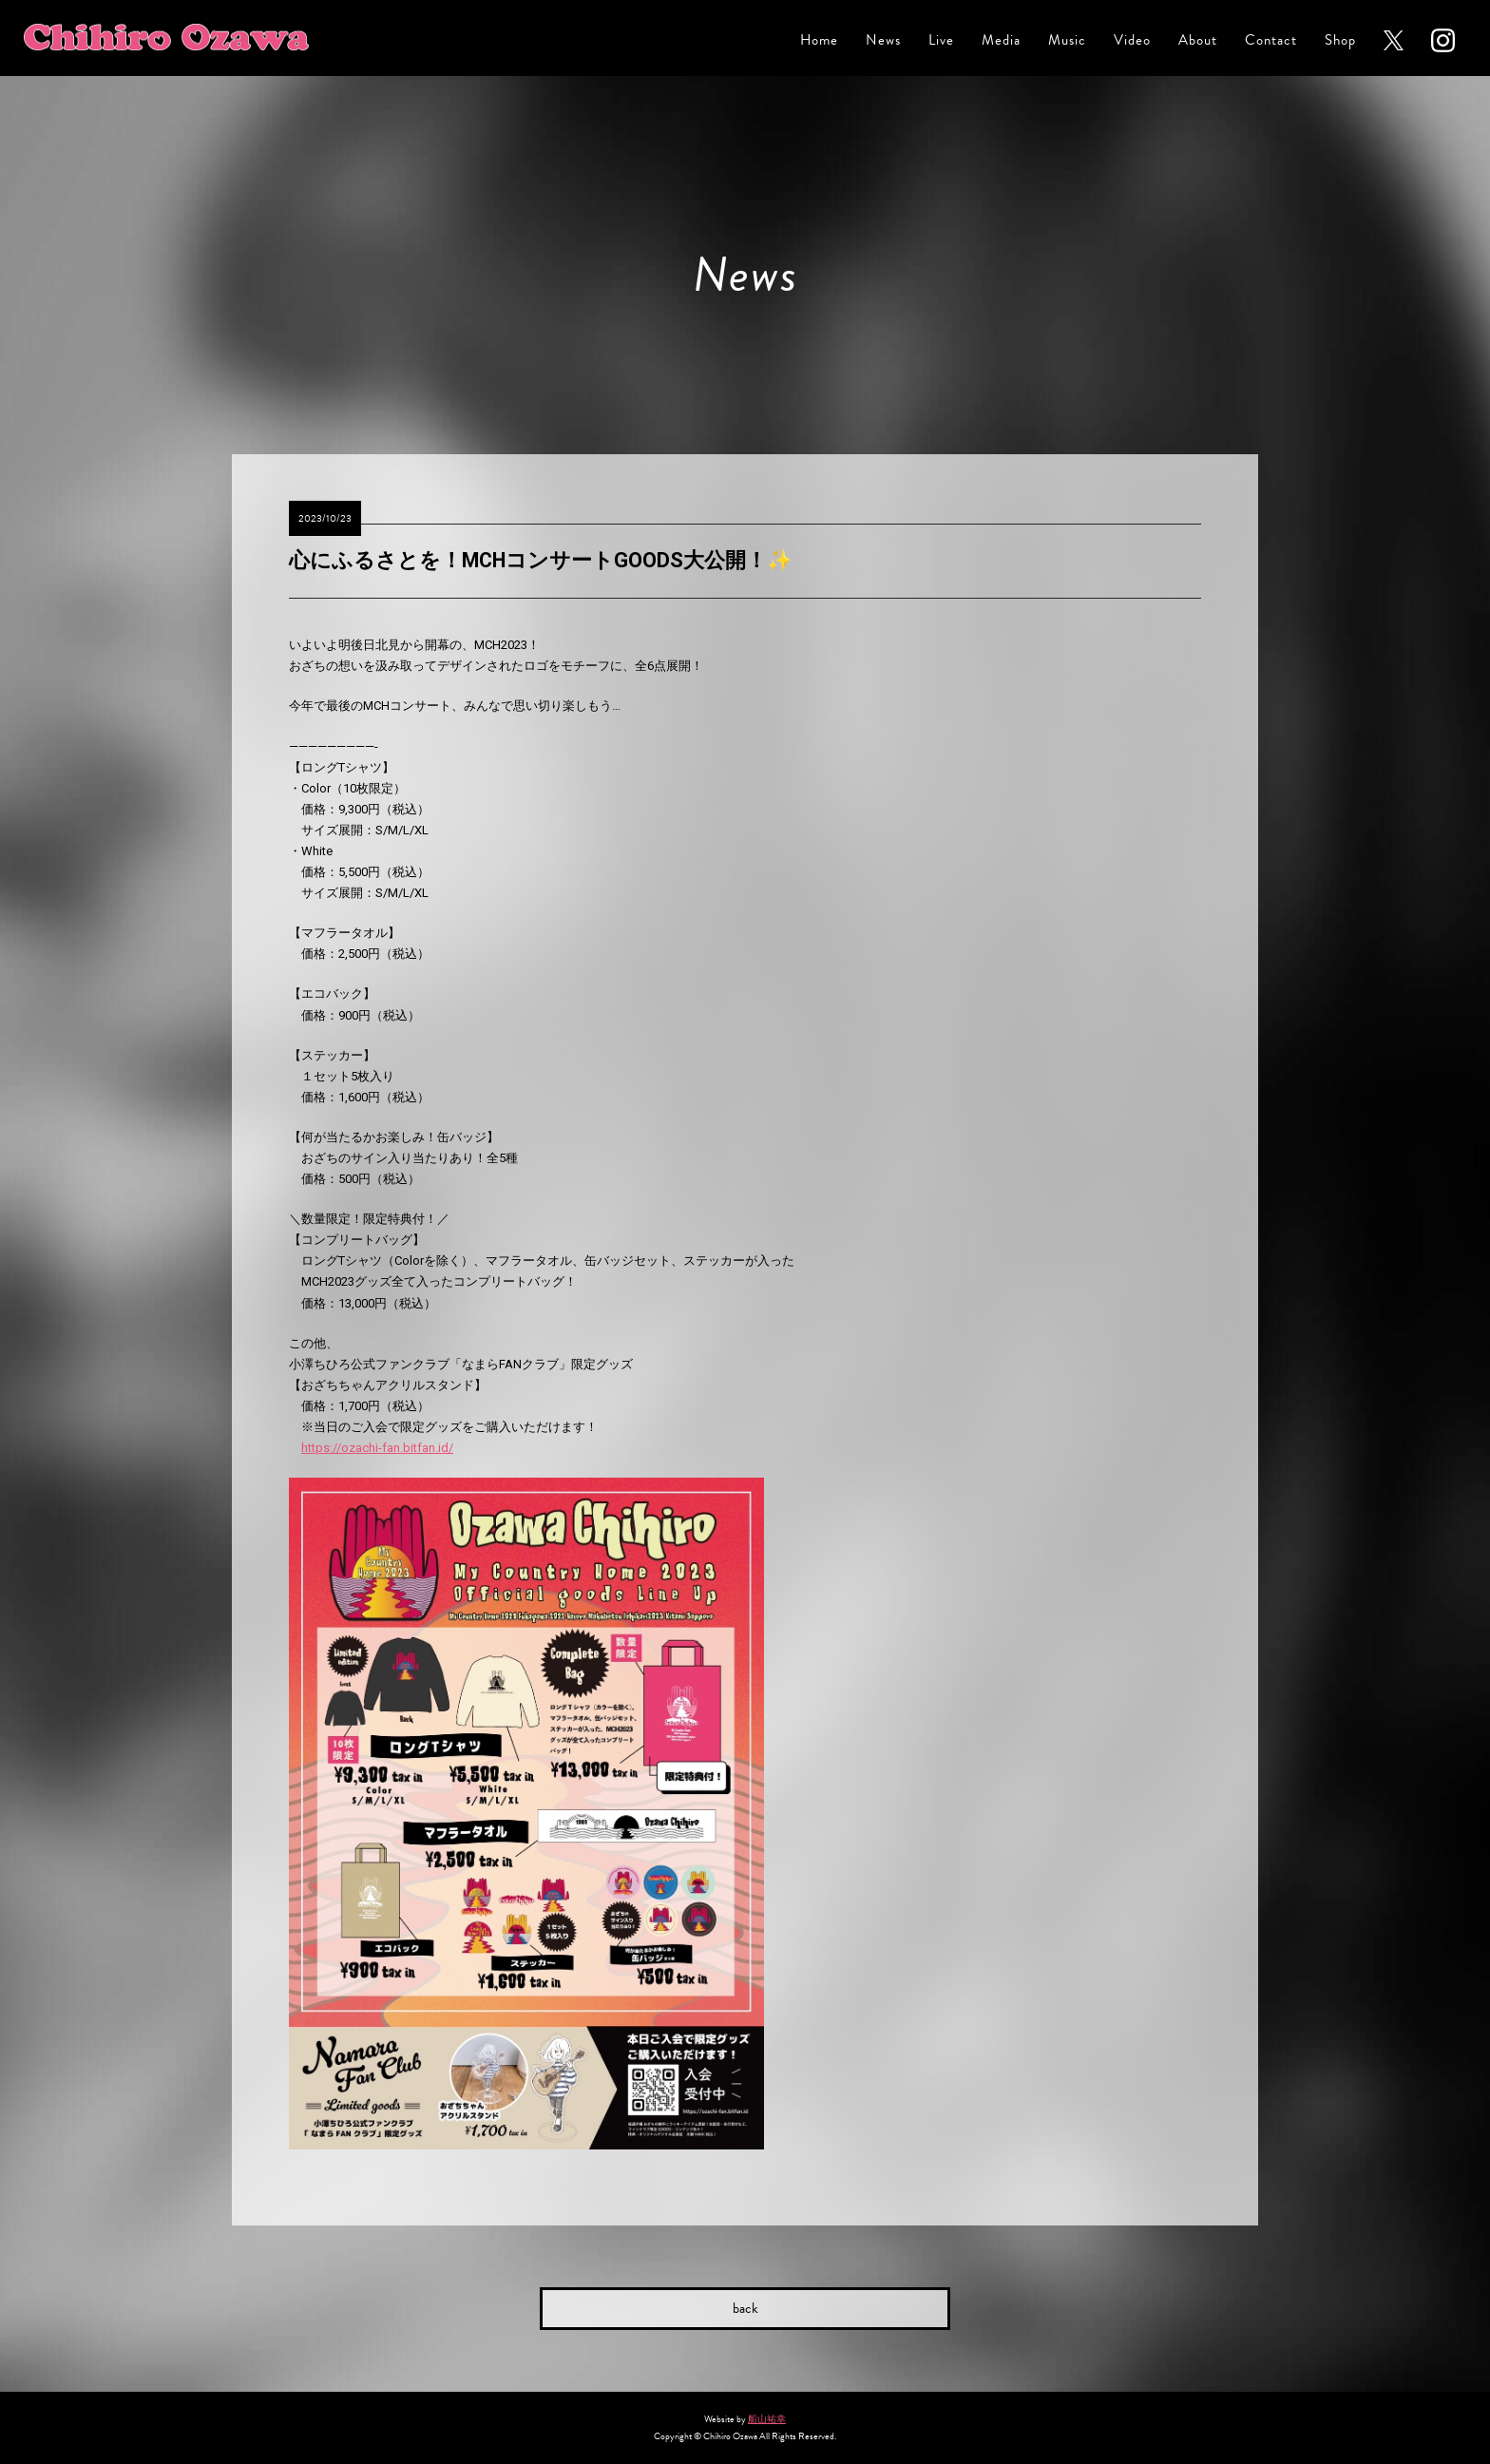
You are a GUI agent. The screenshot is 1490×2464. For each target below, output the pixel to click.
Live (941, 40)
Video (1132, 40)
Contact (1271, 40)
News (883, 40)
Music (1067, 40)
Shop (1340, 40)
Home (819, 40)
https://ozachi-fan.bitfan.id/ (377, 1448)
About (1197, 40)
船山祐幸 (767, 2419)
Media (1001, 40)
